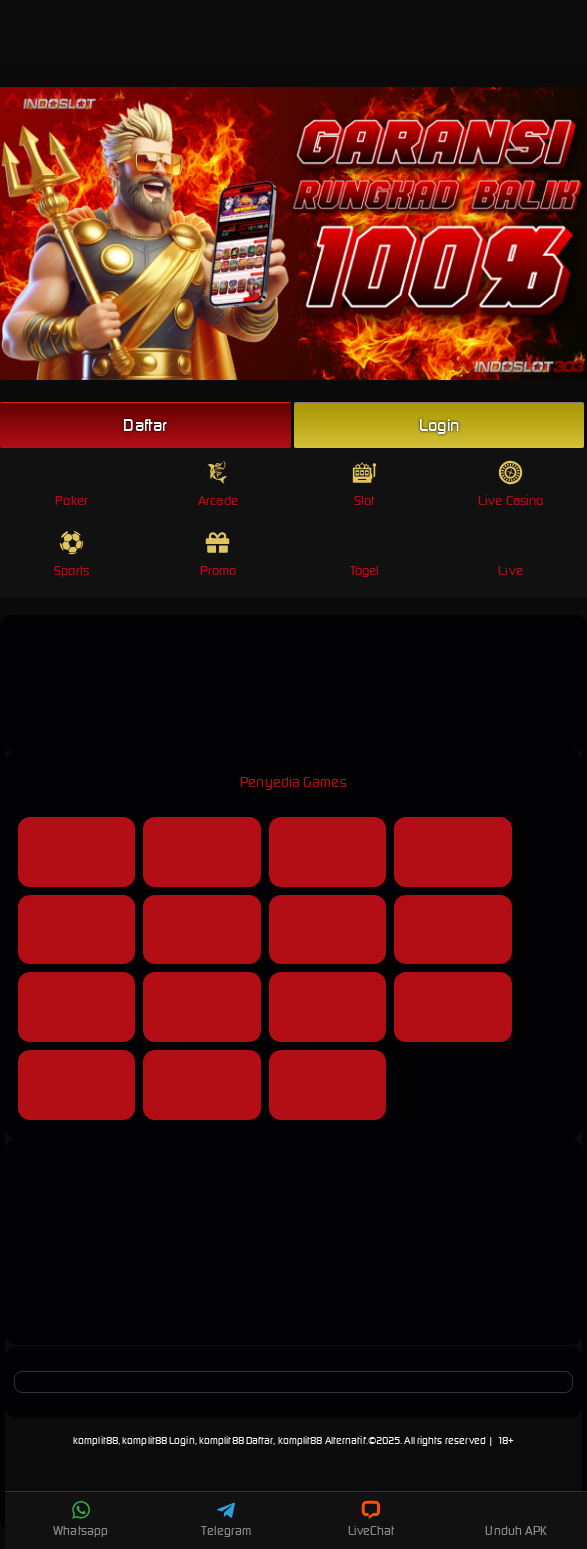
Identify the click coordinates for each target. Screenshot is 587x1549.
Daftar (145, 425)
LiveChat (371, 1519)
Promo (218, 554)
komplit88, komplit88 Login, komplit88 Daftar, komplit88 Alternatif (219, 1440)
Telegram (226, 1519)
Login (439, 425)
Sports (71, 554)
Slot (364, 484)
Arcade (218, 484)
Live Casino (510, 484)
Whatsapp (80, 1519)
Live (510, 554)
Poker (71, 484)
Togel (365, 554)
